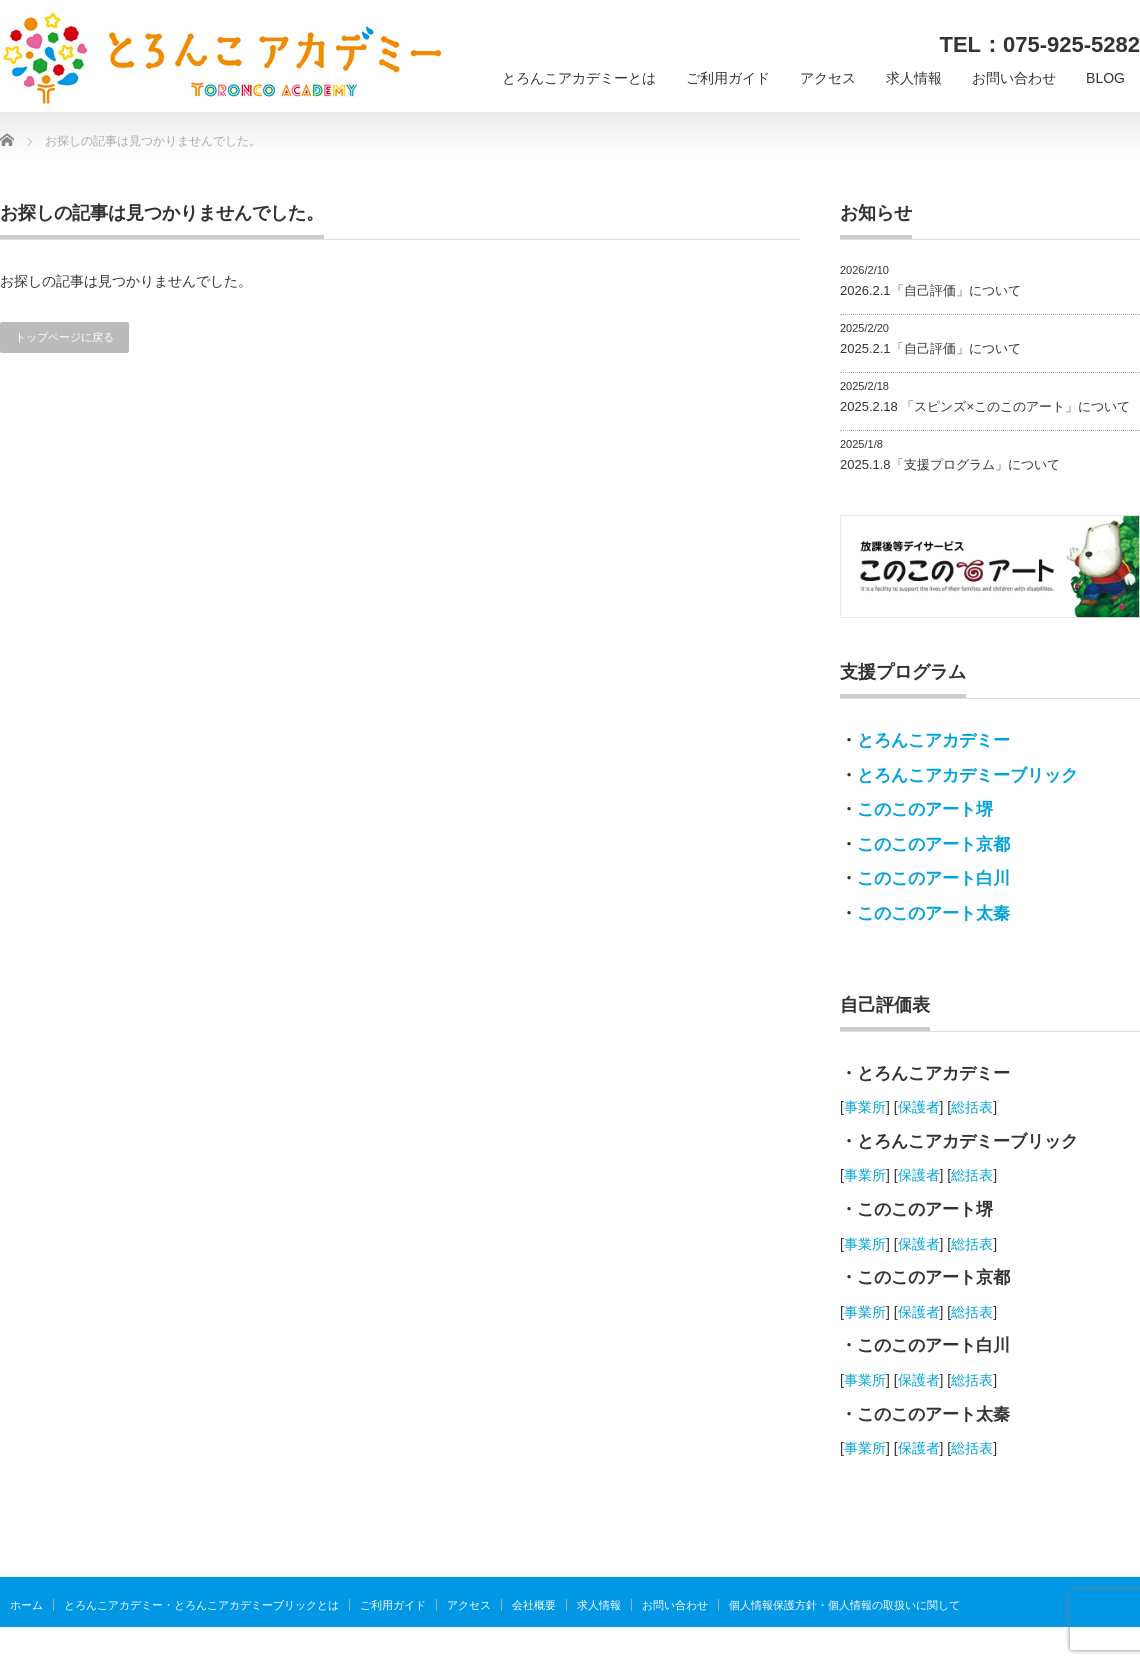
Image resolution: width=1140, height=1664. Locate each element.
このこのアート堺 (925, 809)
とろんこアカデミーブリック (967, 775)
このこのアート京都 (933, 844)
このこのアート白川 (933, 878)
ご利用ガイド (728, 78)
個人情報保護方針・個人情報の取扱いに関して (844, 1605)
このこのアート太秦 (933, 913)
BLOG (1105, 78)
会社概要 (534, 1605)
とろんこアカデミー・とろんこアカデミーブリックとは (201, 1605)
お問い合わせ (1014, 78)
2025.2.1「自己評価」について (930, 348)
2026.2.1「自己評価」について (930, 290)
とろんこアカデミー (933, 740)
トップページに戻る (64, 337)
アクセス (828, 78)
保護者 (919, 1107)
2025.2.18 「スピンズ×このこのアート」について (985, 406)
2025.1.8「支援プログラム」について (950, 464)
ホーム (26, 1605)
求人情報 (914, 78)
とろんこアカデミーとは (579, 78)
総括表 (972, 1107)
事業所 (865, 1107)
